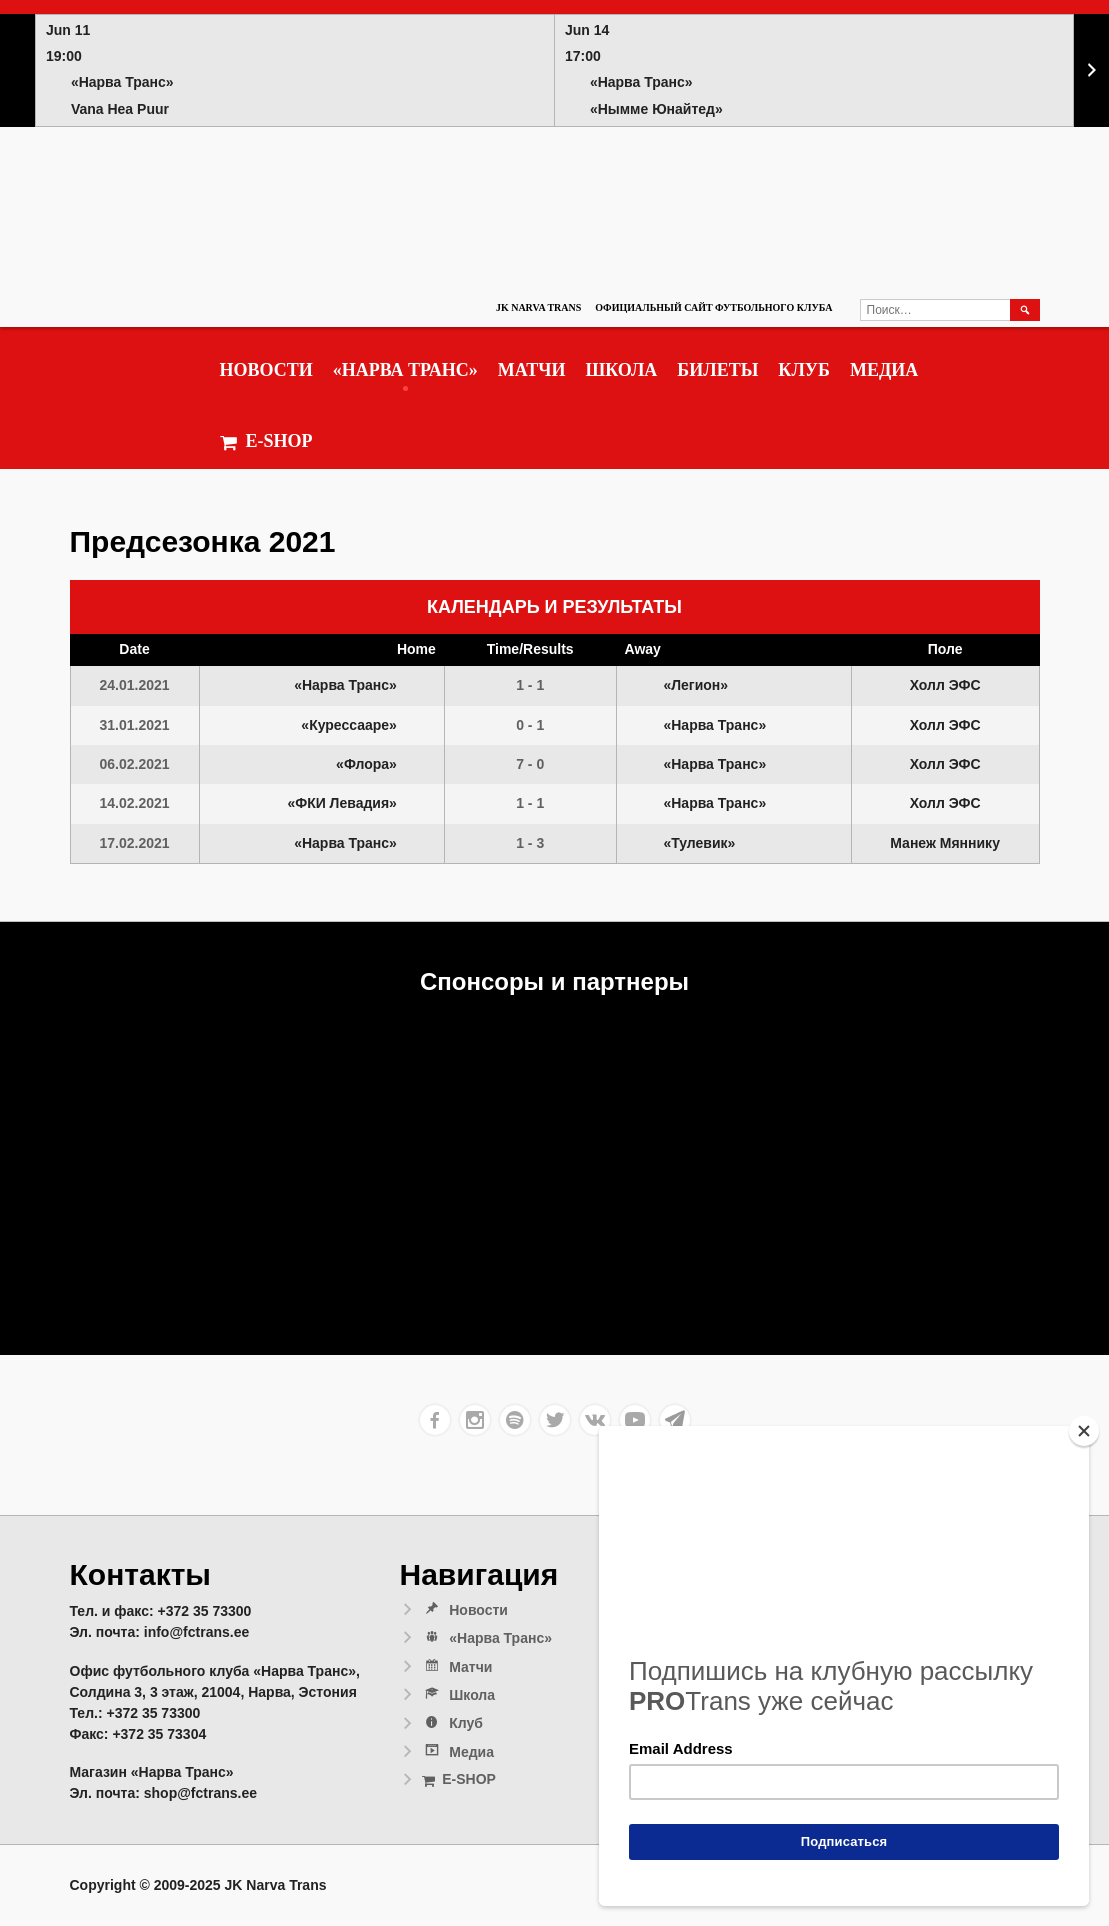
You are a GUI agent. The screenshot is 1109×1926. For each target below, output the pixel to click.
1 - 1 (530, 685)
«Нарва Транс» (405, 370)
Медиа (884, 370)
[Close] (1084, 1431)
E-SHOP (266, 441)
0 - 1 (530, 725)
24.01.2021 (135, 685)
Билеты (717, 370)
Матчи (532, 370)
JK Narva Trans (538, 307)
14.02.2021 (135, 803)
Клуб (804, 370)
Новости (266, 370)
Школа (621, 370)
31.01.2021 (135, 725)
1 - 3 (530, 843)
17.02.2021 (135, 843)
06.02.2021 (135, 764)
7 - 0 (530, 764)
